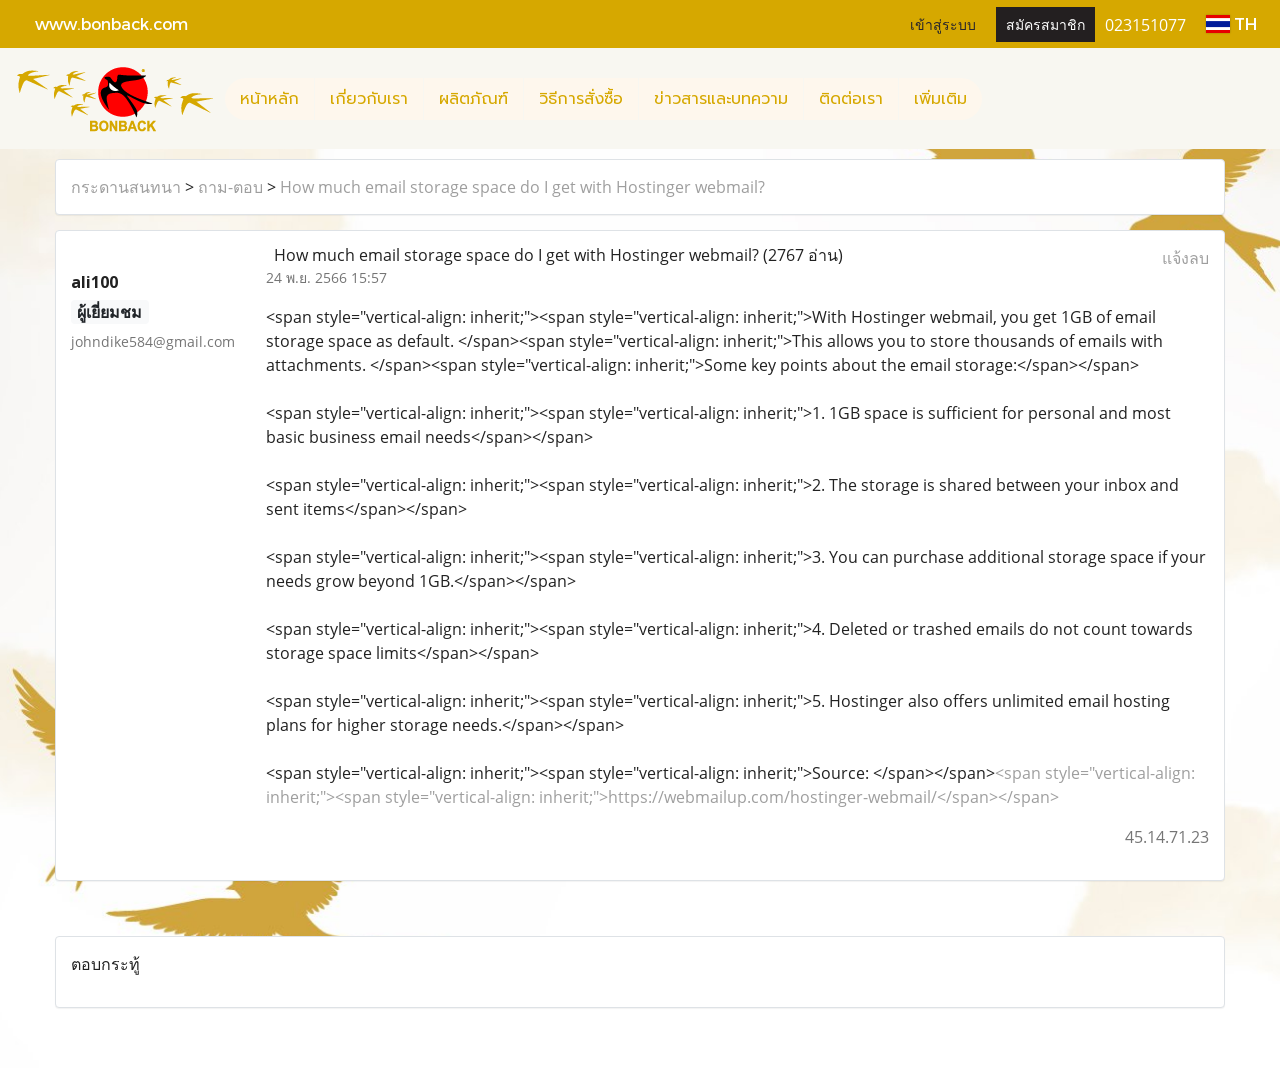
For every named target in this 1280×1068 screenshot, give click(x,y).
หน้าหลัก (269, 99)
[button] (1000, 99)
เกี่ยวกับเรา (369, 99)
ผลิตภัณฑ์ (473, 99)
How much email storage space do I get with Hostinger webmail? (522, 187)
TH (1231, 23)
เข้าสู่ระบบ (943, 23)
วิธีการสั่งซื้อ (581, 99)
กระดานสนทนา (126, 187)
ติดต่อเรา (851, 99)
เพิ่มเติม (940, 99)
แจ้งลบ (1185, 258)
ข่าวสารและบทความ (721, 99)
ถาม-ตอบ (230, 187)
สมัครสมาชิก (1045, 23)
